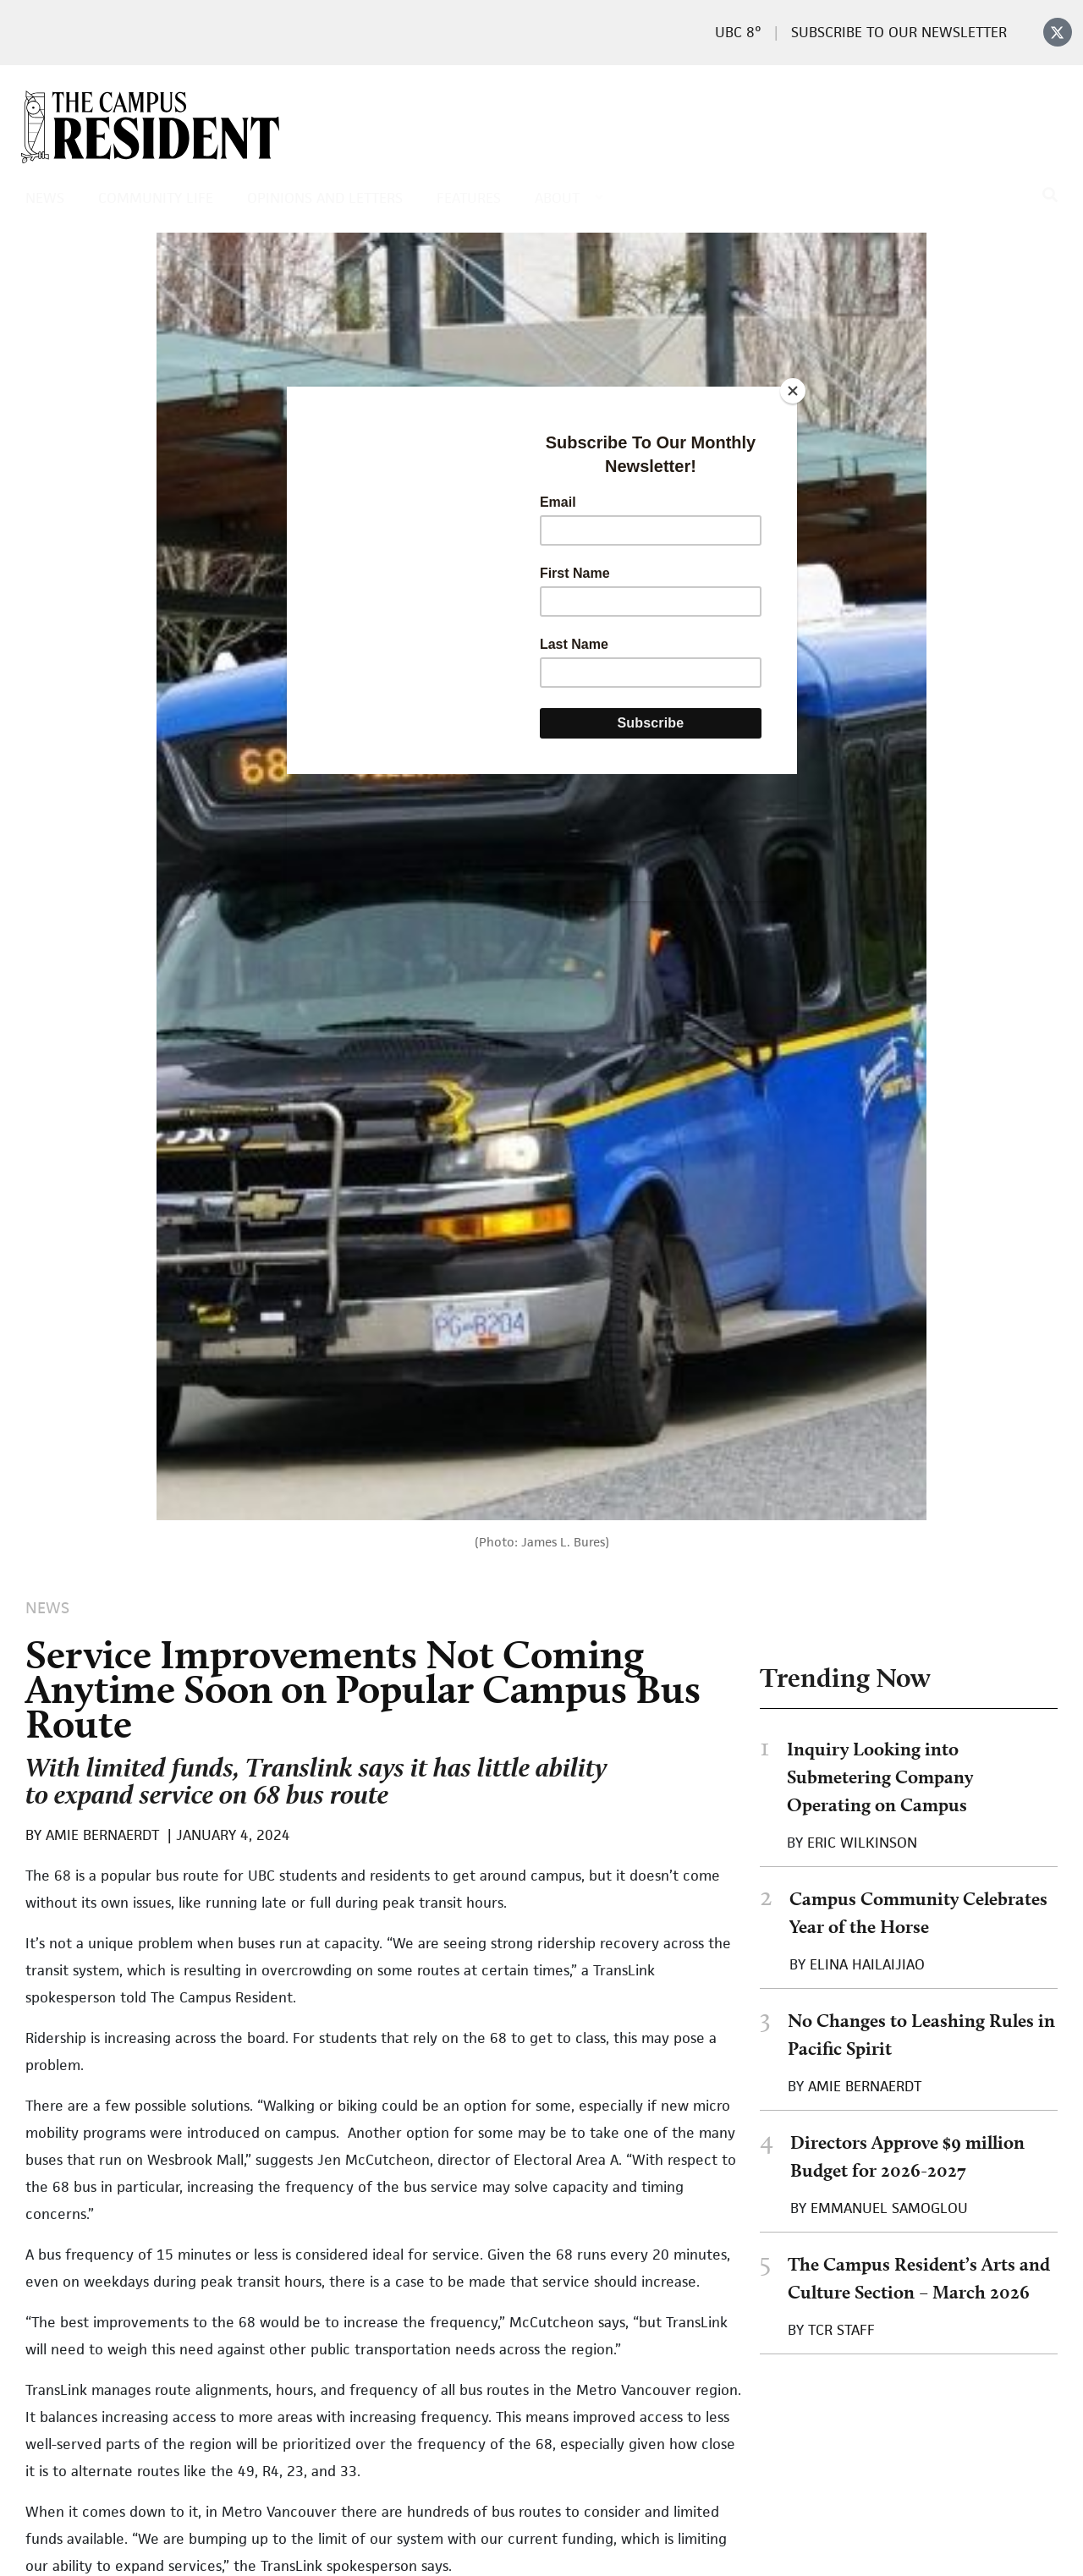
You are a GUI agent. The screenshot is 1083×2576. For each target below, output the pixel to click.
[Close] (792, 391)
